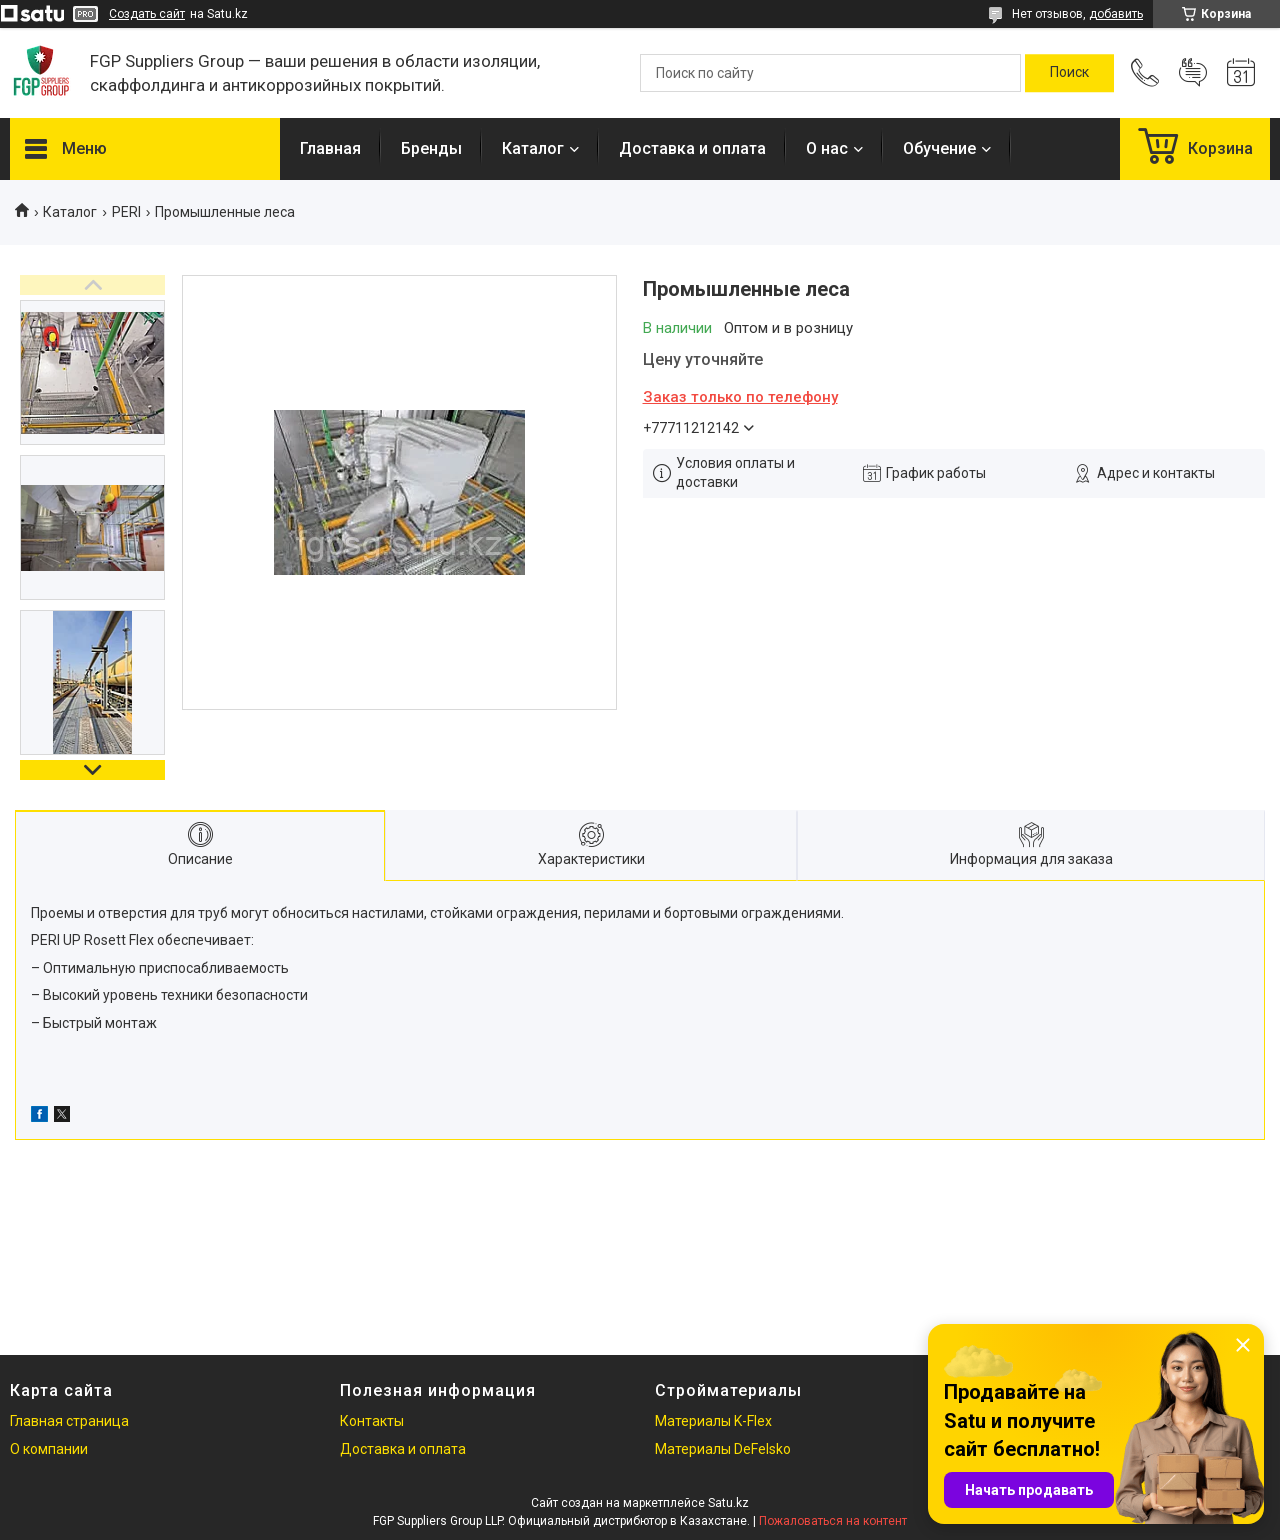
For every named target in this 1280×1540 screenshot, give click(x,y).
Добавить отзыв (1193, 73)
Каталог (533, 148)
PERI (126, 212)
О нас (827, 148)
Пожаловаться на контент (833, 1521)
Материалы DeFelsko (723, 1449)
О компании (49, 1449)
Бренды (431, 148)
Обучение (939, 148)
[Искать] (1069, 73)
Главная (330, 148)
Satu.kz (728, 1503)
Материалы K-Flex (713, 1421)
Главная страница (69, 1421)
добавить (1116, 14)
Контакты (372, 1421)
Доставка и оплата (692, 148)
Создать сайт (147, 14)
